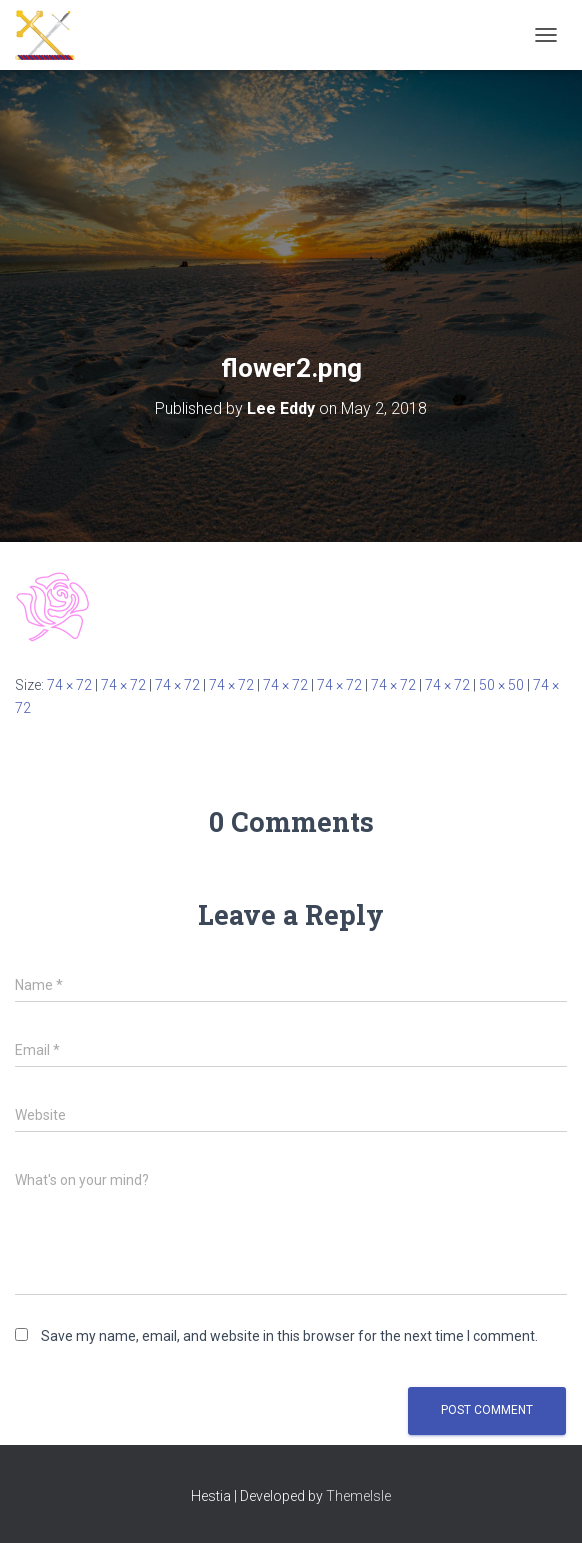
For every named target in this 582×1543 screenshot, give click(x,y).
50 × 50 (501, 685)
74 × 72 (69, 685)
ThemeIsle (358, 1496)
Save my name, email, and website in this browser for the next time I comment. (289, 1336)
